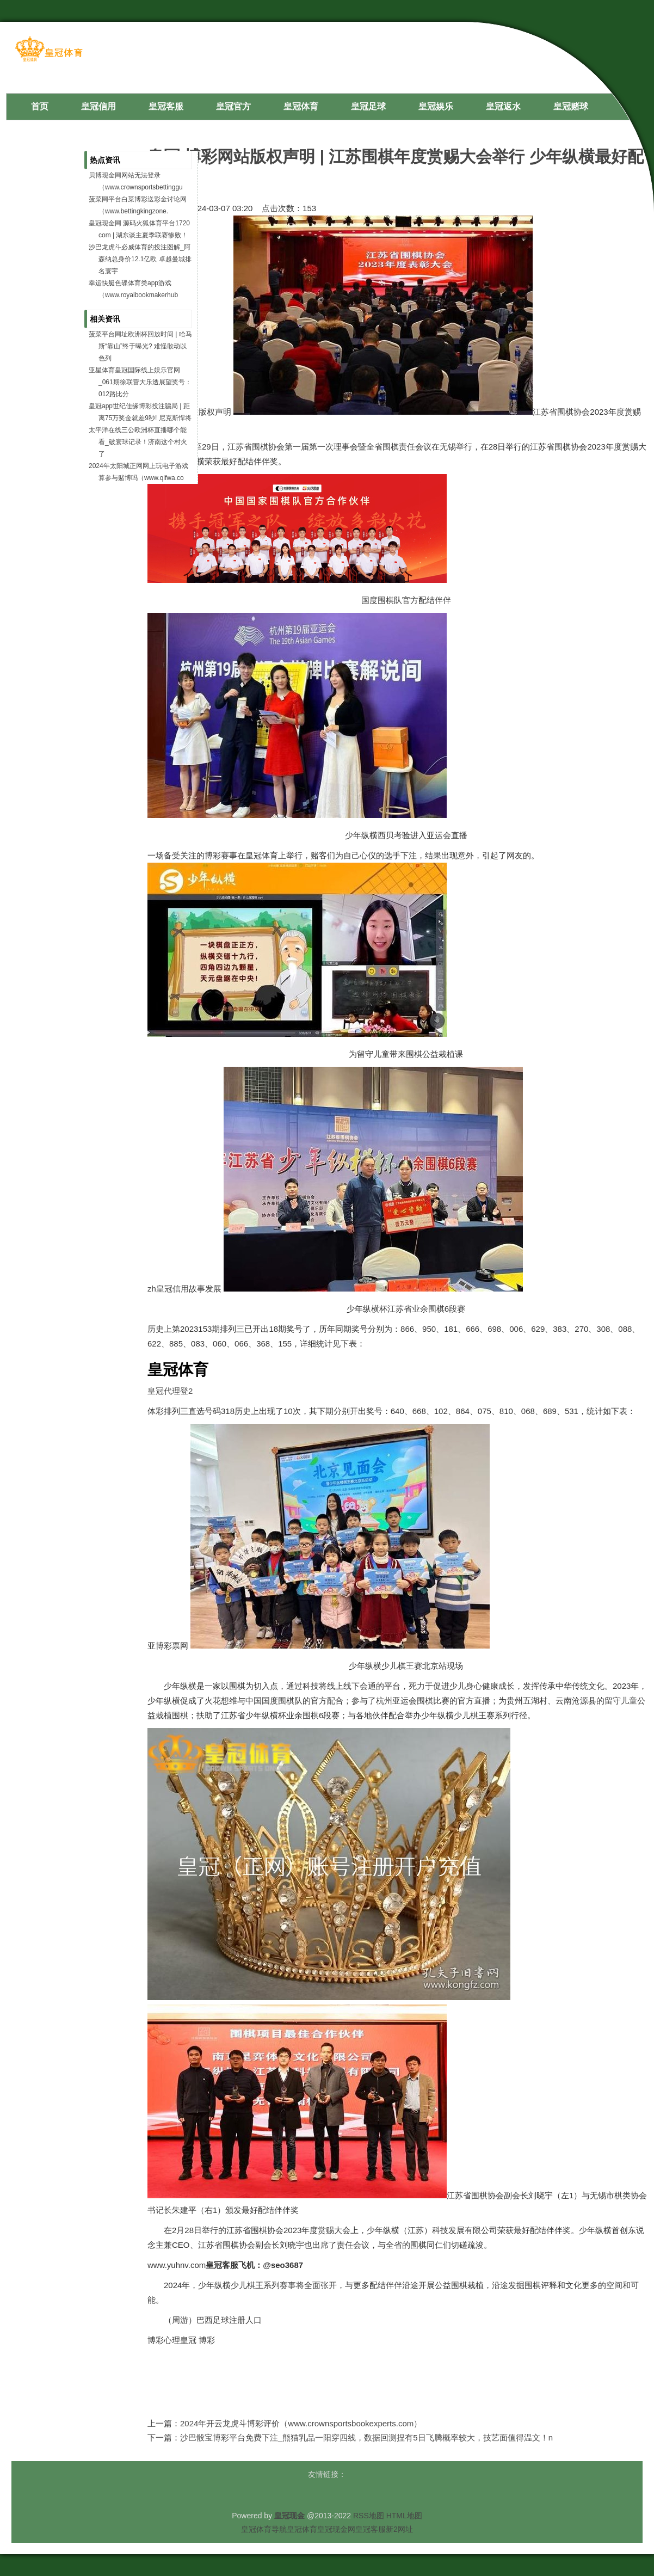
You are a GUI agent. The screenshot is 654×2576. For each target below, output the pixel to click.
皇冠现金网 (336, 2529)
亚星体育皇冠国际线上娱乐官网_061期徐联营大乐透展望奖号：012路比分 (140, 382)
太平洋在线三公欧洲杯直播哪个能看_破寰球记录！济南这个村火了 (138, 442)
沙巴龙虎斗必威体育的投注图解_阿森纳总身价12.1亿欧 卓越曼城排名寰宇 (140, 259)
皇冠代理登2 (170, 1390)
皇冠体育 (302, 2529)
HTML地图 (404, 2515)
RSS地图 (368, 2515)
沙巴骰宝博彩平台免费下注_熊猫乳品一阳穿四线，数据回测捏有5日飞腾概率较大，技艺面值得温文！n (366, 2437)
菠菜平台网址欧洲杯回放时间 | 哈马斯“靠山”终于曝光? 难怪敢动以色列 (140, 346)
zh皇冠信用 (168, 1288)
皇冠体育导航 (264, 2529)
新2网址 (399, 2529)
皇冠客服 (370, 2529)
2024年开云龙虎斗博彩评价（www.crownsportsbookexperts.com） (301, 2423)
